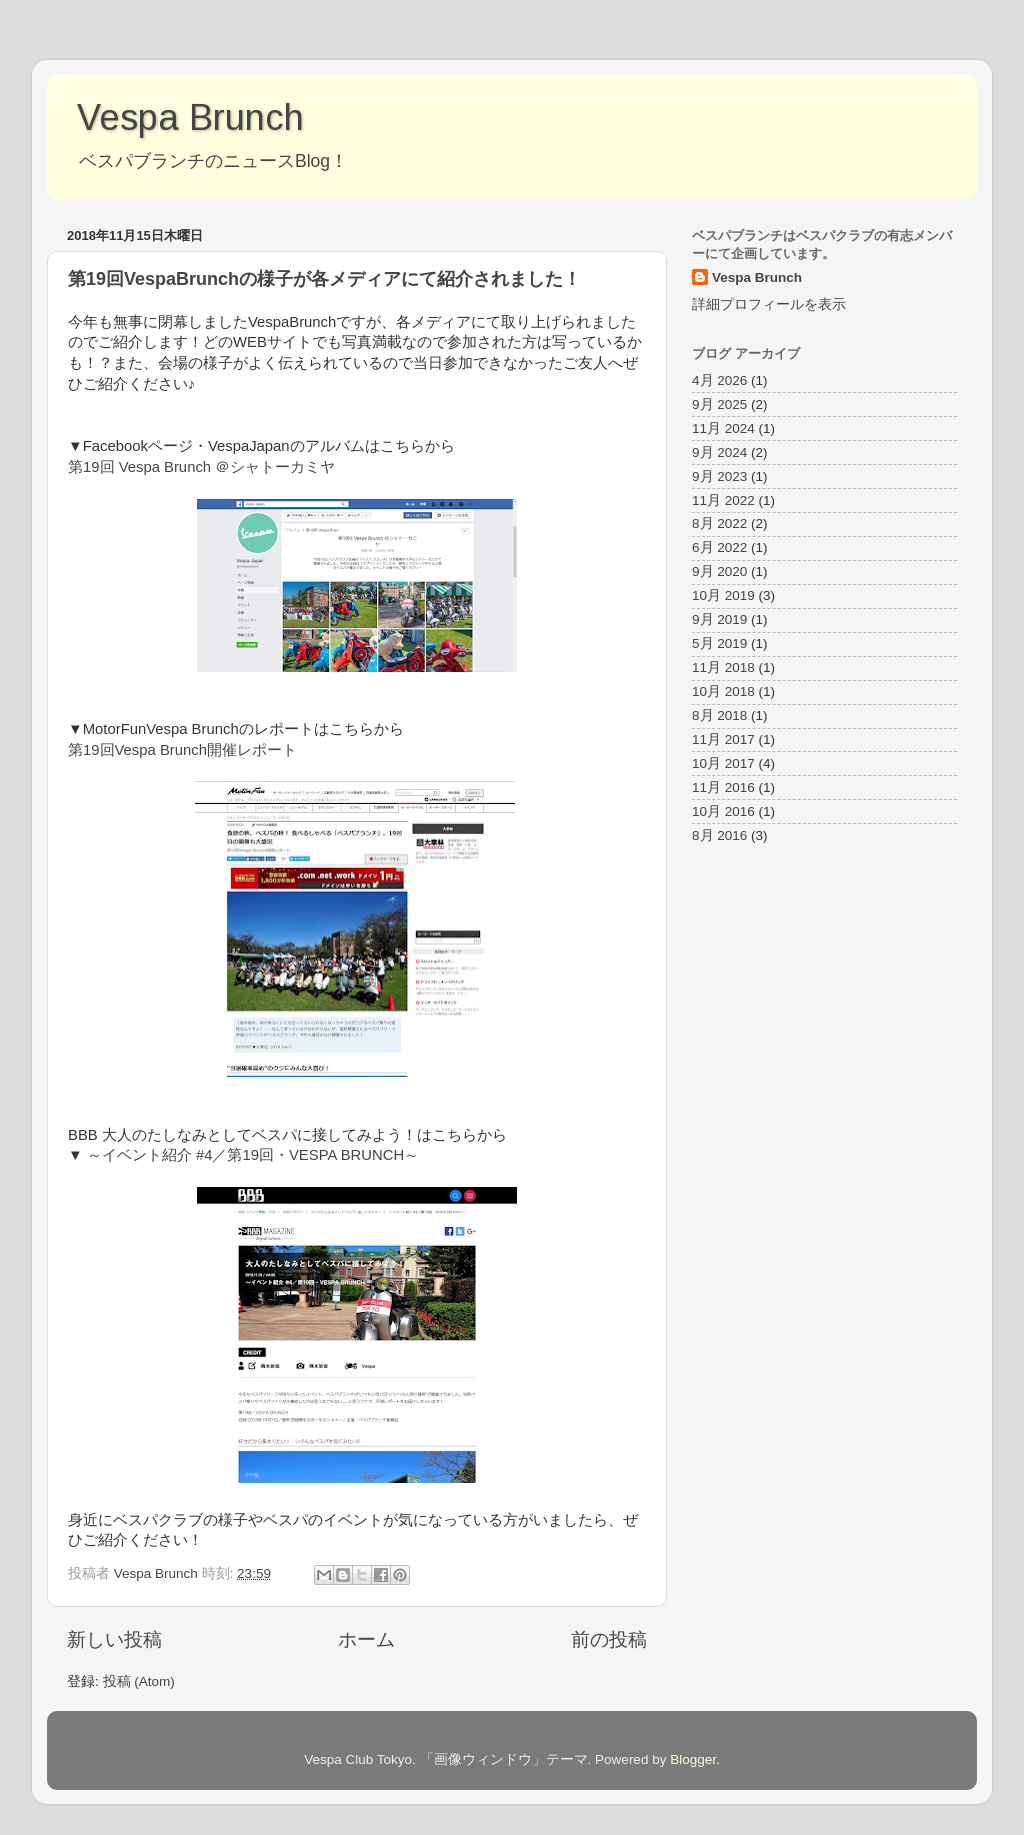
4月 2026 (719, 380)
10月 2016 (723, 811)
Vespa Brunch (190, 117)
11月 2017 (723, 739)
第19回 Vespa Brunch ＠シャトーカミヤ (201, 467)
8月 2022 (719, 523)
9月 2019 (719, 619)
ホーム (366, 1639)
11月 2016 (723, 787)
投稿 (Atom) (139, 1681)
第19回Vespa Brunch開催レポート (182, 750)
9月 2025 (719, 404)
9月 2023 (719, 476)
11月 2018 (723, 667)
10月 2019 (723, 595)
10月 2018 (723, 691)
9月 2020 (719, 571)
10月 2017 (723, 763)
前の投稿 (609, 1639)
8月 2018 (719, 715)
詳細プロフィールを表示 (769, 304)
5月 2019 (719, 643)
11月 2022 (723, 500)
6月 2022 (719, 547)
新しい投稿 (114, 1639)
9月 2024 (719, 452)
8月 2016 (719, 835)
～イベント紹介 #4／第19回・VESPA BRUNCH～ (253, 1155)
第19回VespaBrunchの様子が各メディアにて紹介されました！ (324, 279)
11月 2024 (723, 428)
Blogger (693, 1759)
